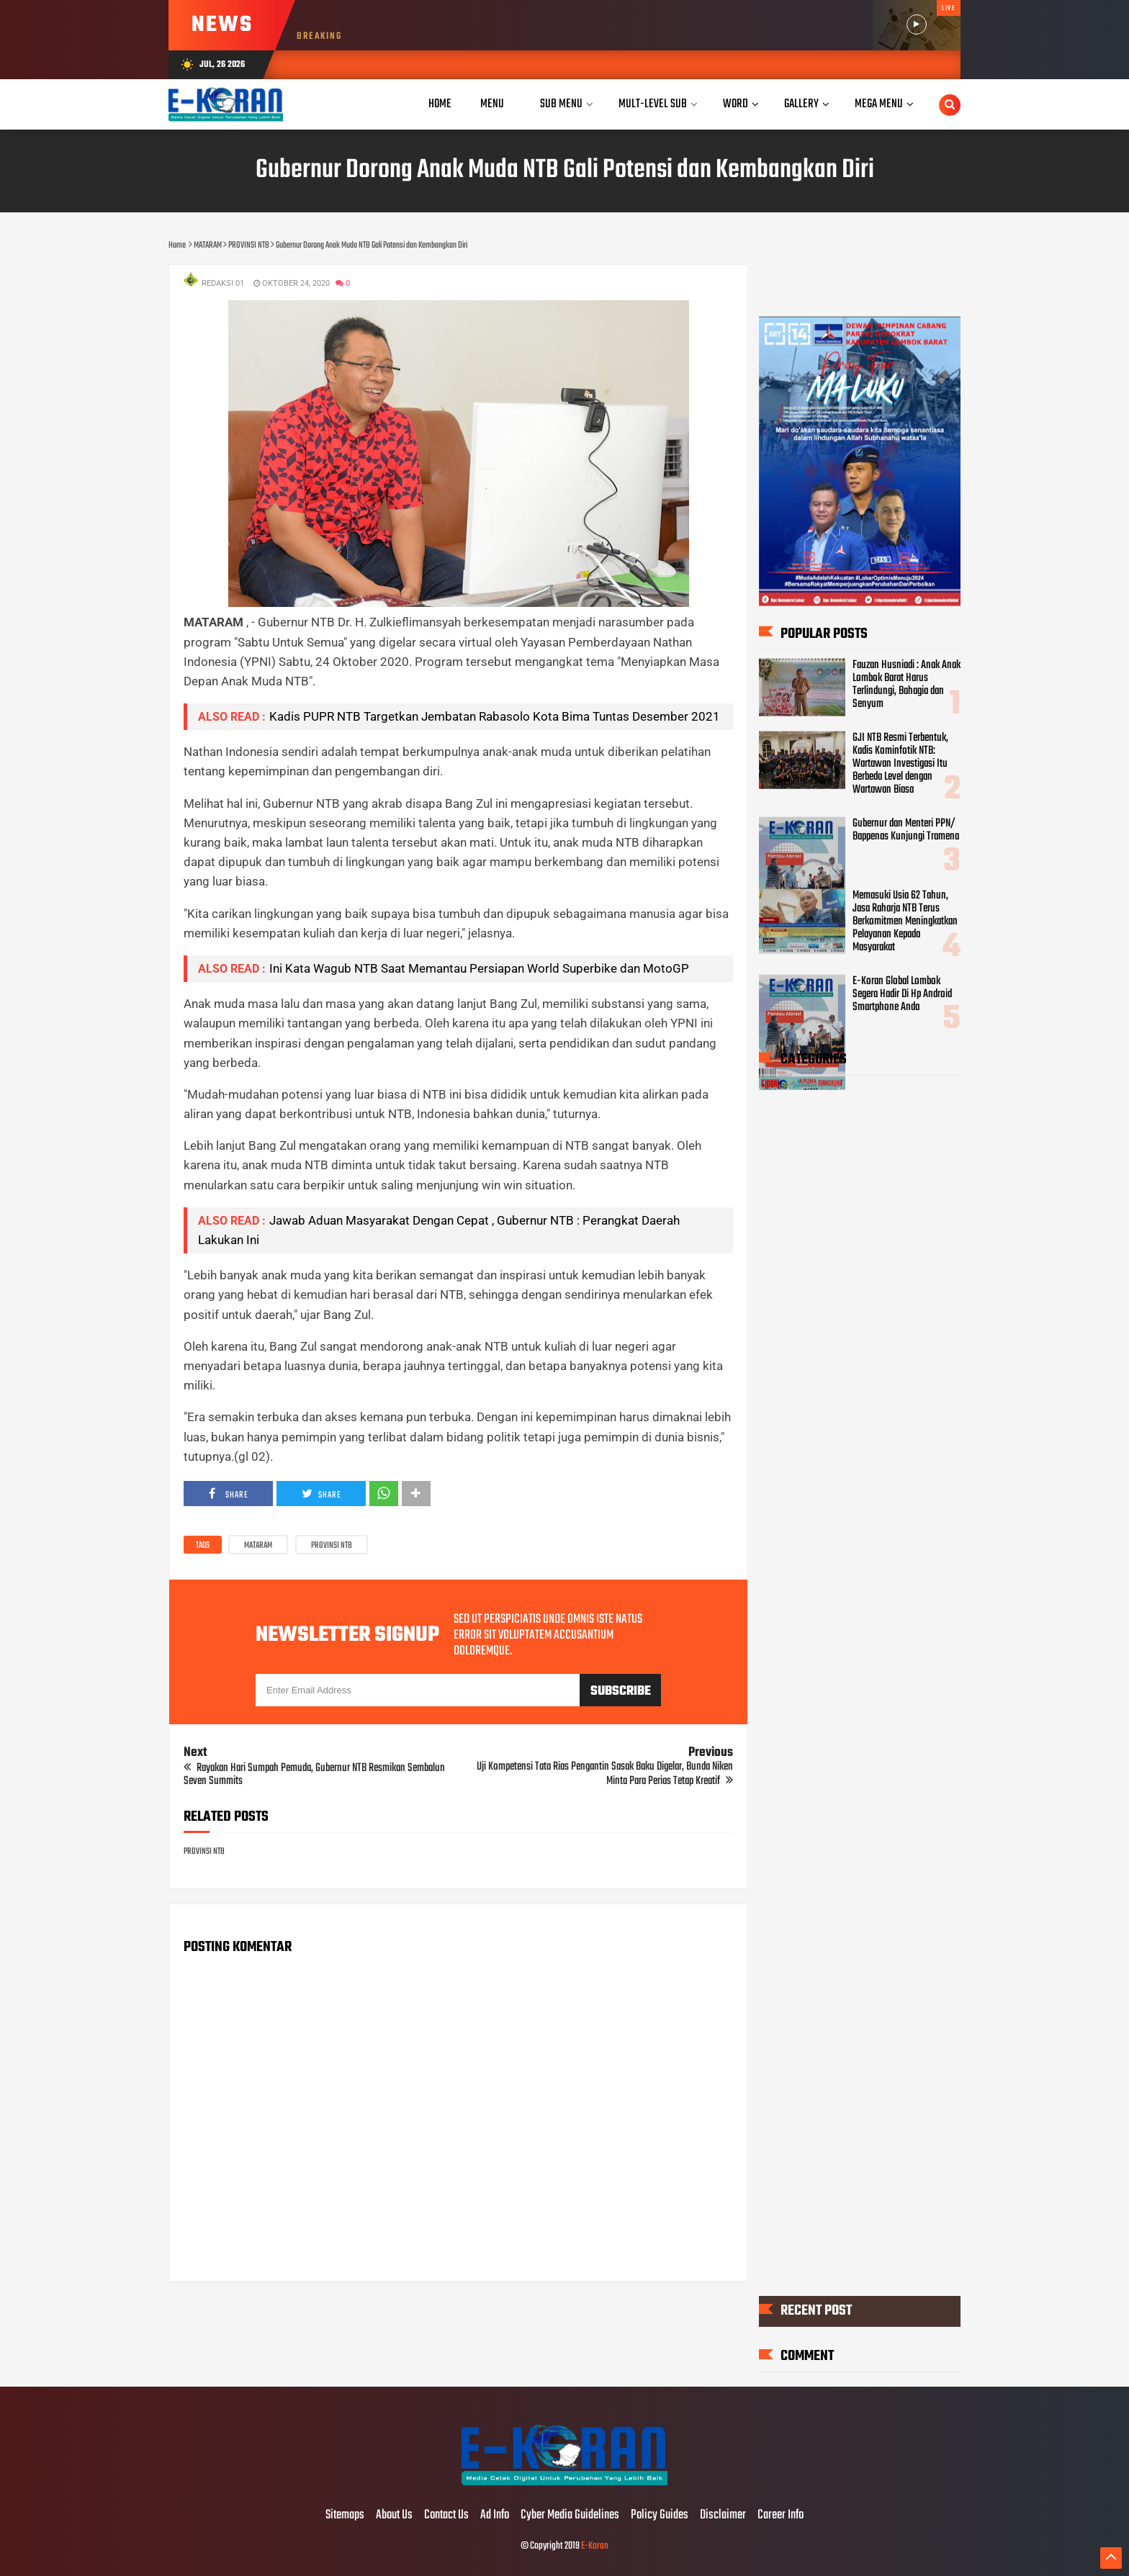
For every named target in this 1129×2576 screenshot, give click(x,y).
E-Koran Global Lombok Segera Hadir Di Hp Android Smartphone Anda (902, 993)
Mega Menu (879, 104)
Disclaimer (723, 2515)
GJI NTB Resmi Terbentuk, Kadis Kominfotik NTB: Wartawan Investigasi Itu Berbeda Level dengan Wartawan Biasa (900, 764)
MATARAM (258, 1546)
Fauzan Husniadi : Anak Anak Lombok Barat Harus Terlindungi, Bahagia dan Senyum (907, 684)
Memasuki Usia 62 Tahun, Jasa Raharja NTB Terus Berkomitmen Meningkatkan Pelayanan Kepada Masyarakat (905, 921)
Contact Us (446, 2515)
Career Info (780, 2515)
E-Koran (594, 2546)
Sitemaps (344, 2515)
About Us (394, 2515)
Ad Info (494, 2515)
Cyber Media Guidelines (570, 2515)
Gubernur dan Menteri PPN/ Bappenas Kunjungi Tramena (906, 830)
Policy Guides (659, 2515)
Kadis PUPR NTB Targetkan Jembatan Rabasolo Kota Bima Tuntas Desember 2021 (494, 716)
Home (439, 104)
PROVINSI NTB (331, 1546)
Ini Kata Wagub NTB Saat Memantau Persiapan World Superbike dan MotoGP (479, 968)
